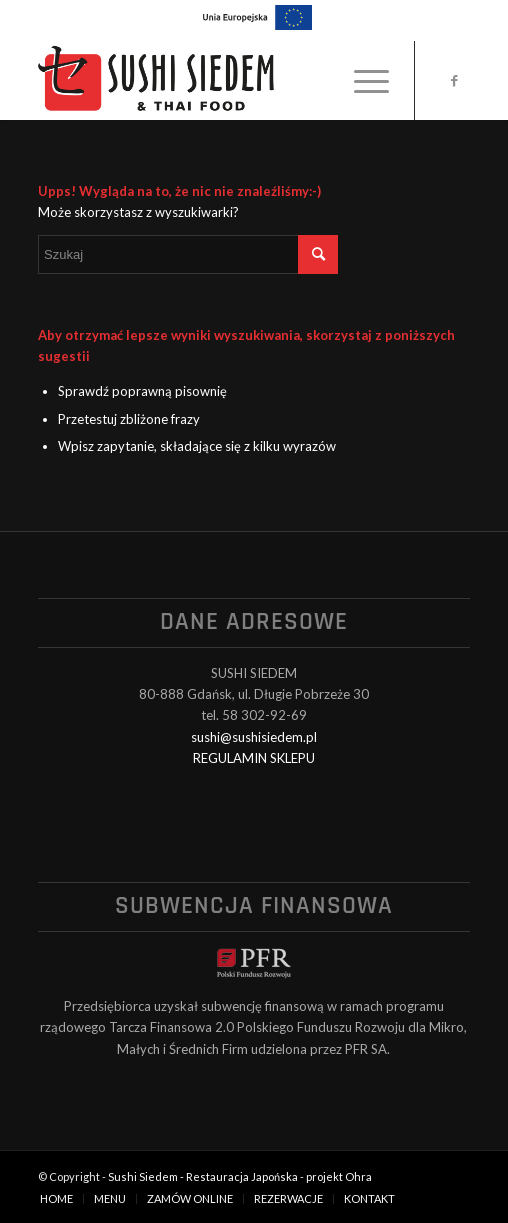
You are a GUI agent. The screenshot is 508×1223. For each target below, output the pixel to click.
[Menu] (361, 80)
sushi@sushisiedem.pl (254, 737)
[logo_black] (210, 80)
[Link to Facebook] (455, 80)
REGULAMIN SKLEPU (254, 758)
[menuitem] (361, 80)
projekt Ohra (339, 1176)
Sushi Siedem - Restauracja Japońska (203, 1176)
